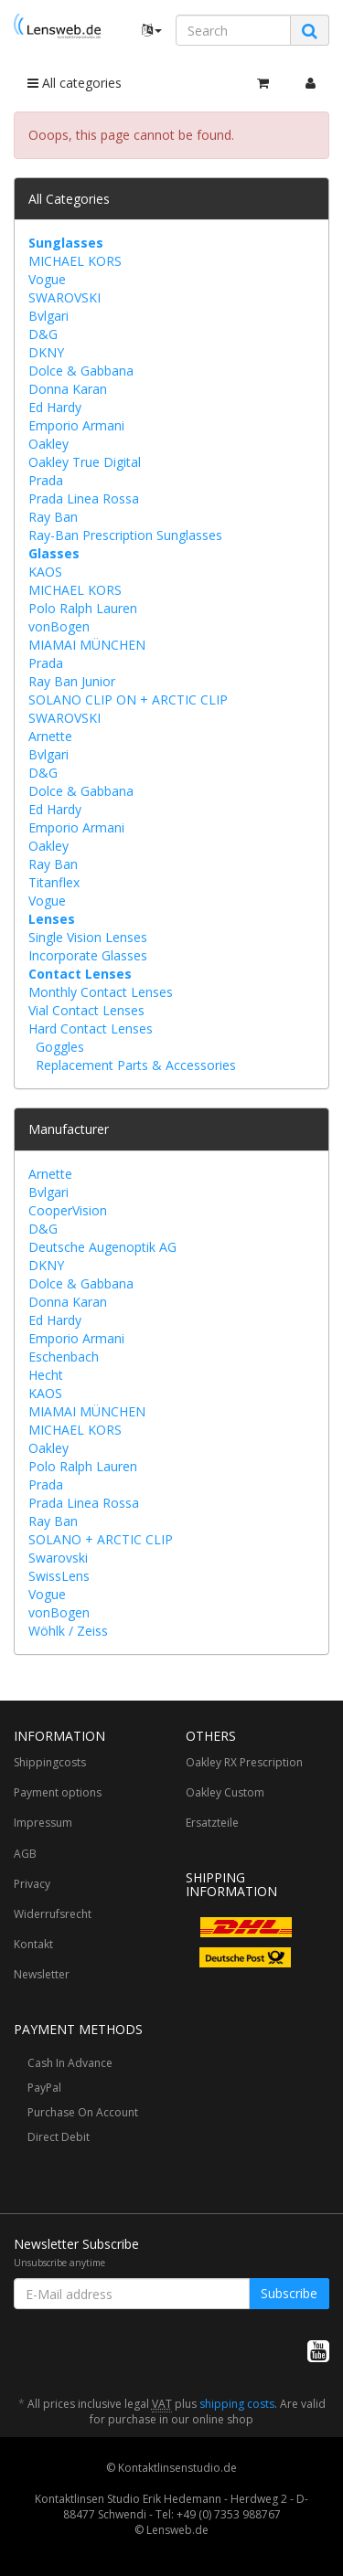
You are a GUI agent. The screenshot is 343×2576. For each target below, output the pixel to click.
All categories (74, 82)
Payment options (58, 1792)
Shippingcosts (50, 1762)
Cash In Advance (70, 2063)
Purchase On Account (82, 2112)
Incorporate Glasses (87, 955)
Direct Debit (58, 2137)
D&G (43, 334)
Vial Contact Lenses (86, 1010)
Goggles (60, 1046)
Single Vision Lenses (87, 937)
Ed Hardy (54, 407)
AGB (25, 1853)
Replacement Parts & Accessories (136, 1065)
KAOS (45, 571)
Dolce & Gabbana (81, 370)
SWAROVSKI (64, 297)
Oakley (48, 443)
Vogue (47, 279)
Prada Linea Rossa (83, 498)
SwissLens (59, 1576)
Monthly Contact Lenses (100, 992)
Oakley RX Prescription (244, 1762)
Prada (45, 480)
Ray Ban (53, 516)
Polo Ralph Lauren (82, 608)
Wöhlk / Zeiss (68, 1630)
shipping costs (236, 2404)
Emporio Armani (76, 425)
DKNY (46, 352)
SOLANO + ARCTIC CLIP (100, 1539)
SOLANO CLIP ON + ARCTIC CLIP (128, 699)
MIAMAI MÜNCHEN (86, 644)
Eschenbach (63, 1356)
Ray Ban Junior (71, 681)
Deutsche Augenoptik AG (102, 1247)
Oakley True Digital (84, 462)
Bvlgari (48, 315)
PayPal (44, 2087)
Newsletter (42, 1974)
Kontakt (33, 1944)
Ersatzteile (212, 1822)
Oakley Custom (225, 1792)
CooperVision (67, 1210)
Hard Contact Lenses (90, 1028)
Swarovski (58, 1557)
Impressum (43, 1822)
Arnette (50, 736)
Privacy (32, 1884)
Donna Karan (67, 389)
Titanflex (54, 882)
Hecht (45, 1374)
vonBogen (59, 626)
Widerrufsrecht (52, 1914)
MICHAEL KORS (75, 261)
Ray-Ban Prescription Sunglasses (125, 535)
